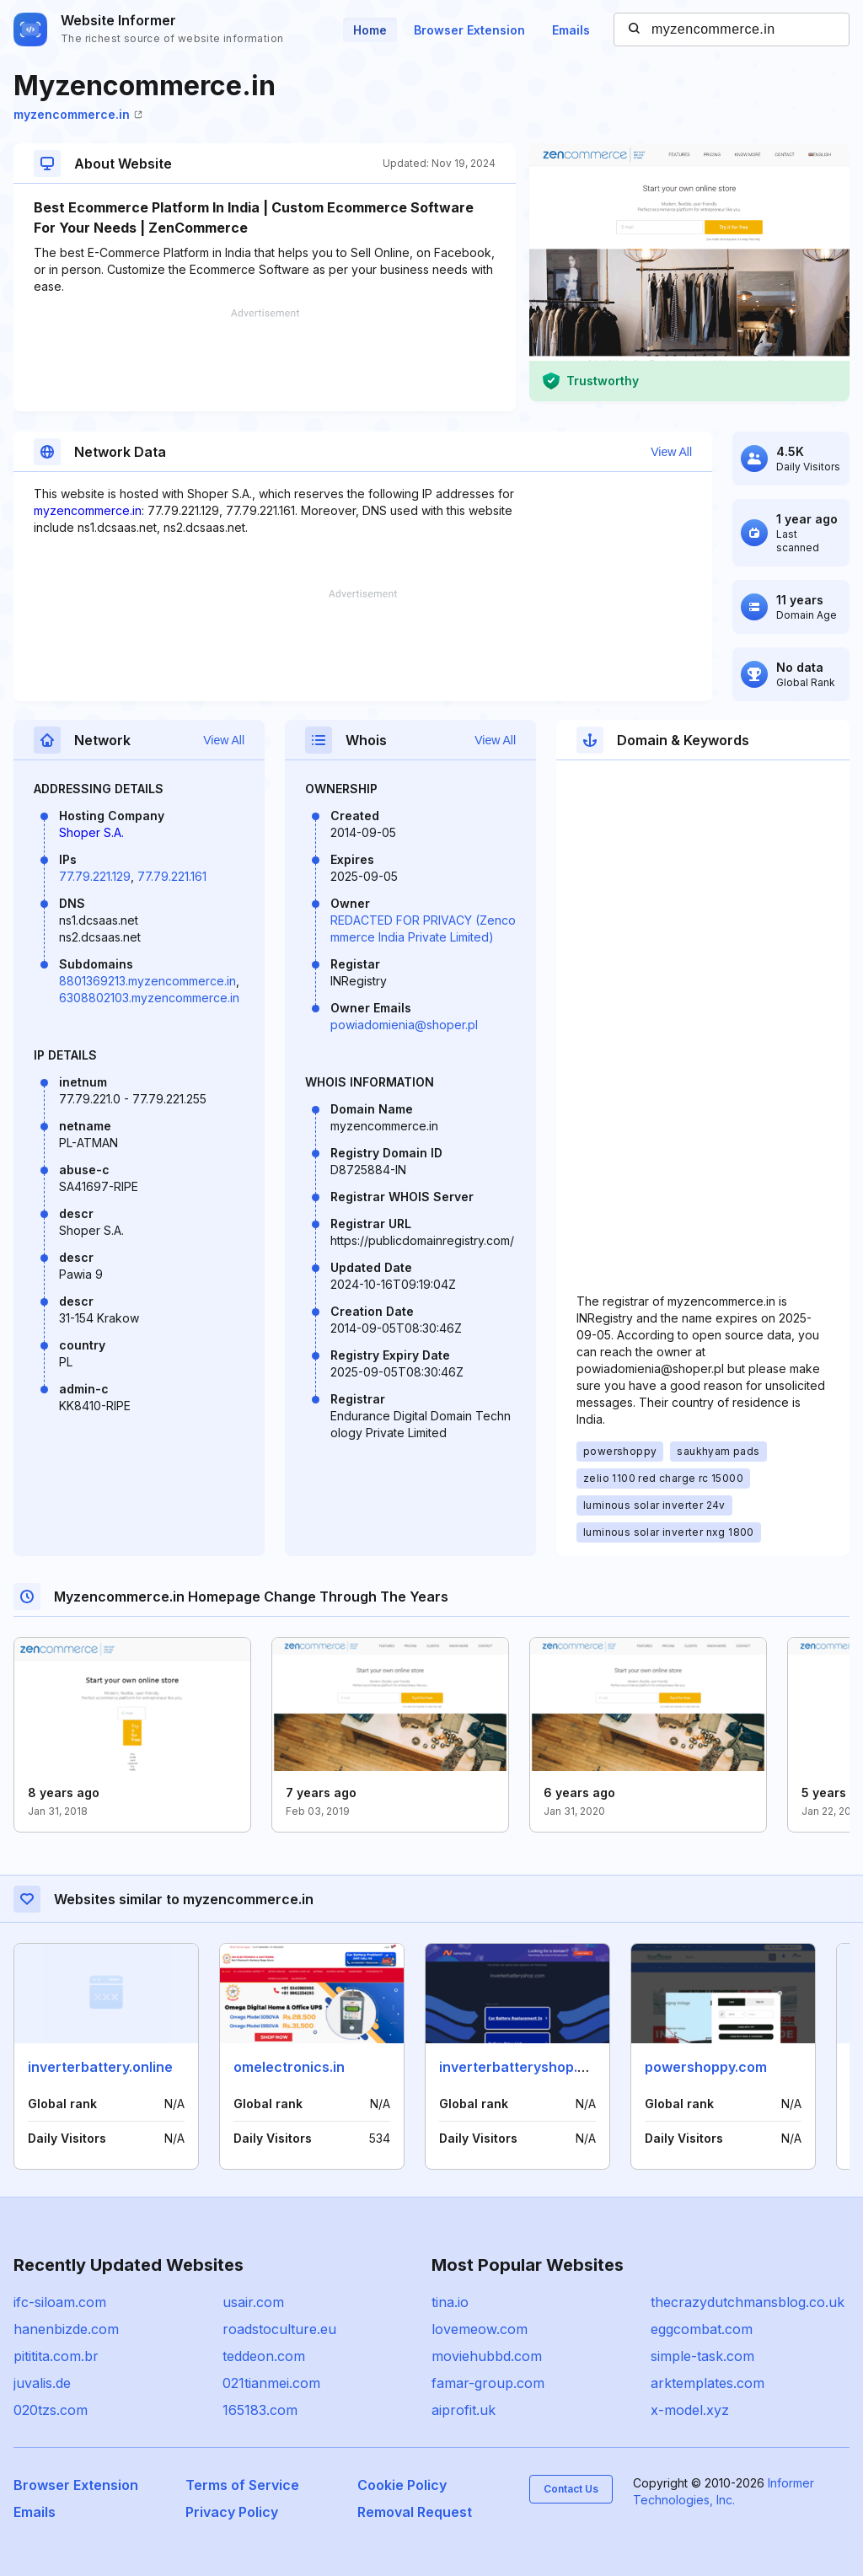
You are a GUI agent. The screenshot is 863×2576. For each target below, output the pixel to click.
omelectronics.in (289, 2066)
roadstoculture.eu (279, 2329)
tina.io (450, 2302)
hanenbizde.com (66, 2329)
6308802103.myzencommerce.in (149, 997)
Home (370, 30)
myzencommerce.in (77, 114)
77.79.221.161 (171, 876)
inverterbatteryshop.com (522, 2066)
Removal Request (414, 2512)
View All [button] (671, 452)
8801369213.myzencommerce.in (147, 981)
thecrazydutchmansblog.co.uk (747, 2302)
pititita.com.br (56, 2356)
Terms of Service (242, 2485)
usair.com (253, 2302)
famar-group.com (488, 2383)
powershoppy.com (706, 2066)
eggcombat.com (702, 2329)
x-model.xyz (690, 2410)
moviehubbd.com (487, 2356)
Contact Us (571, 2488)
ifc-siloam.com (59, 2302)
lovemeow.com (480, 2329)
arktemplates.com (707, 2383)
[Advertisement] (265, 360)
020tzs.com (50, 2410)
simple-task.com (702, 2356)
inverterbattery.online (100, 2066)
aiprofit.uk (464, 2410)
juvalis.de (42, 2383)
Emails (571, 30)
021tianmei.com (271, 2383)
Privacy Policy (231, 2512)
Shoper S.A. (91, 832)
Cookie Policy (402, 2485)
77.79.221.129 (95, 876)
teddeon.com (263, 2356)
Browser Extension (469, 30)
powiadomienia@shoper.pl (404, 1024)
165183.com (259, 2410)
